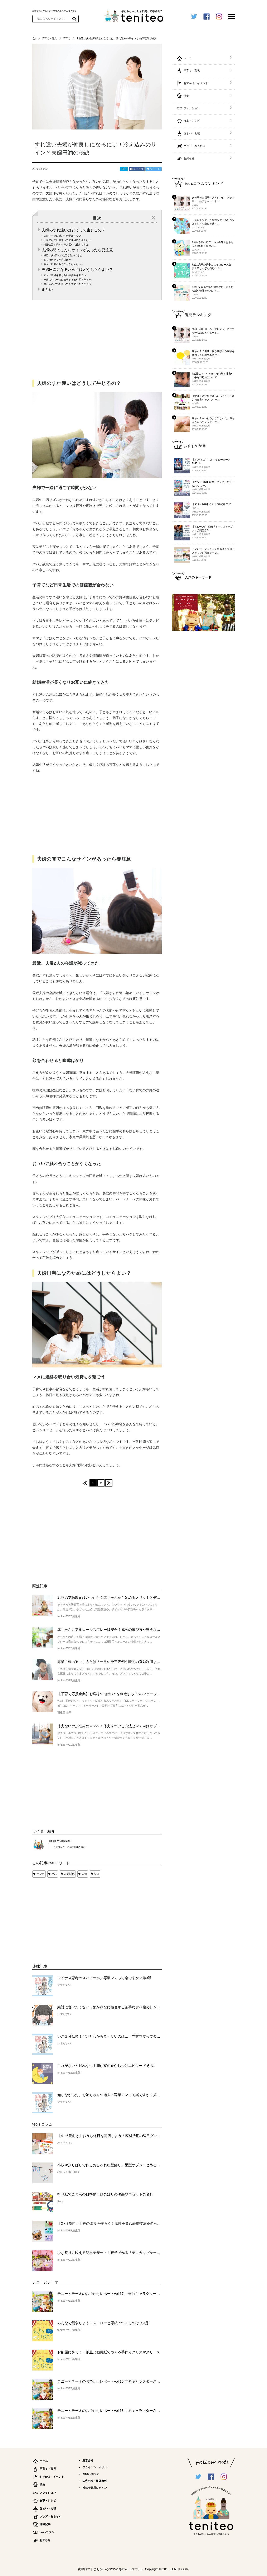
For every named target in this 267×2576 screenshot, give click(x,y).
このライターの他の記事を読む (69, 1847)
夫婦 (84, 1873)
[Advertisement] (63, 1917)
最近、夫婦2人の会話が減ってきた (63, 255)
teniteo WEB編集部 (60, 1840)
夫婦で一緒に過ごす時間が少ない (62, 235)
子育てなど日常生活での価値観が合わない (67, 240)
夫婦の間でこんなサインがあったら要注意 (77, 250)
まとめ (47, 289)
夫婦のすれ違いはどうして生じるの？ (73, 230)
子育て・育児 (49, 38)
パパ (54, 1873)
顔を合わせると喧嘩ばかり (59, 259)
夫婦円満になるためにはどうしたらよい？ (77, 270)
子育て (67, 38)
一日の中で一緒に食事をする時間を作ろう (67, 279)
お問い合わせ (90, 2474)
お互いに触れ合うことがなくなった (64, 264)
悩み (96, 1873)
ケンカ (41, 1873)
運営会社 (87, 2460)
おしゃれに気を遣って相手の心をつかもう (67, 284)
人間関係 (69, 1873)
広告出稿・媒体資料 (94, 2480)
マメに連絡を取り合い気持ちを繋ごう (65, 275)
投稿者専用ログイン (94, 2487)
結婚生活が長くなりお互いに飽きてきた (66, 244)
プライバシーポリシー (96, 2467)
